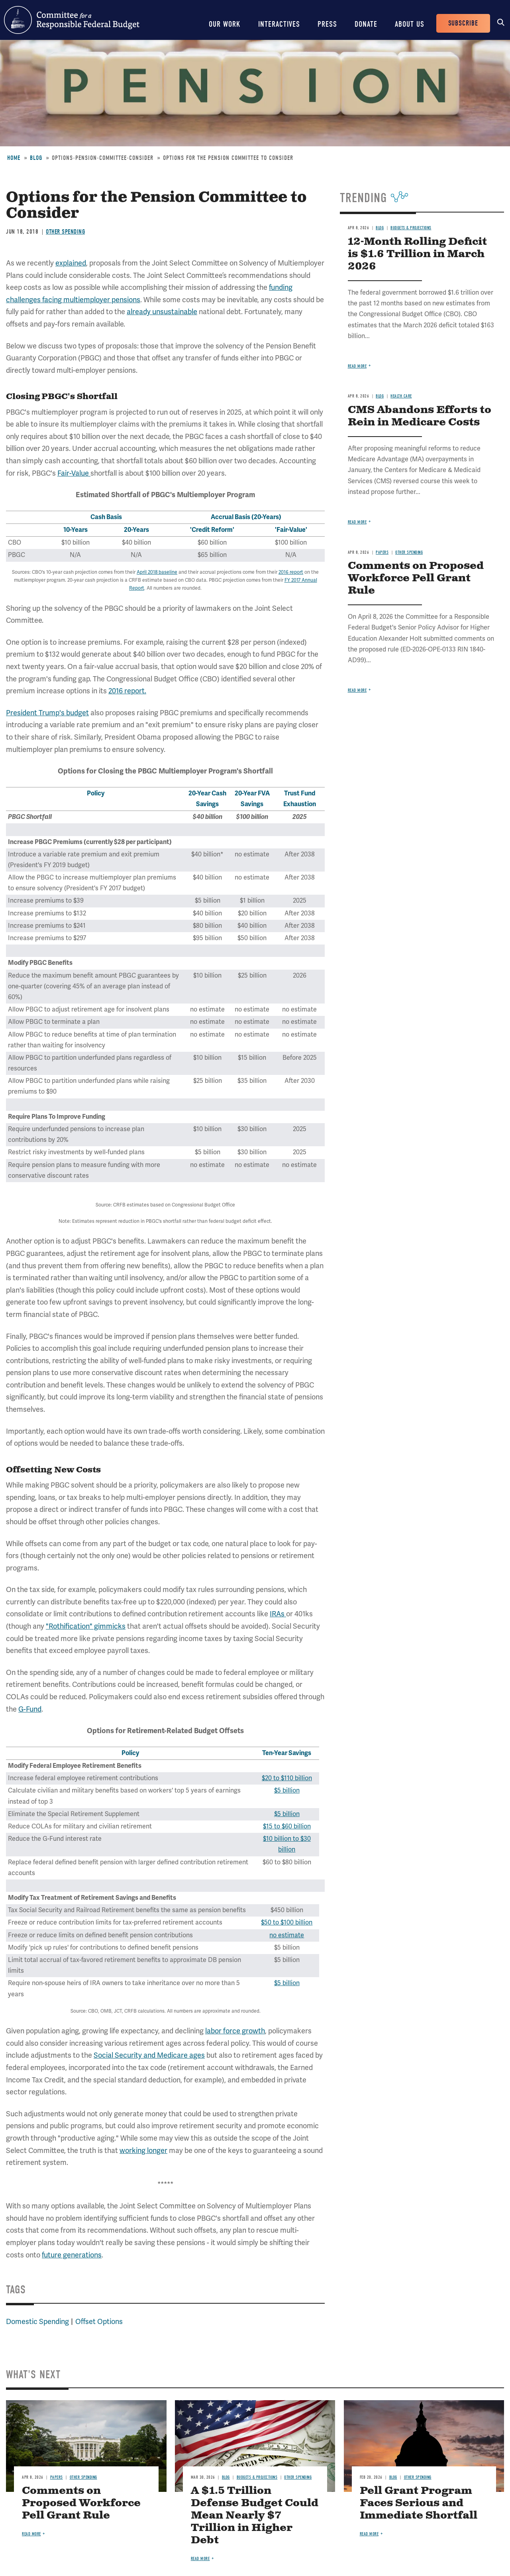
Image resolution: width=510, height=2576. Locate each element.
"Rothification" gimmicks (86, 1626)
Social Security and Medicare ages (149, 2055)
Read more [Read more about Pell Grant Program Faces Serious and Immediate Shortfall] (369, 2534)
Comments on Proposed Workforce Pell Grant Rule (416, 578)
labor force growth (235, 2031)
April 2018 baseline (157, 572)
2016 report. (127, 691)
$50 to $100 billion (286, 1923)
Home (13, 157)
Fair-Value (73, 473)
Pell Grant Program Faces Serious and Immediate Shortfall (418, 2503)
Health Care (401, 396)
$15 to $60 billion (287, 1826)
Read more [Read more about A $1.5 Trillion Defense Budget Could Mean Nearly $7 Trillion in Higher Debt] (200, 2558)
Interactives (279, 24)
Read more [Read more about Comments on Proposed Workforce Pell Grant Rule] (357, 690)
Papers (382, 552)
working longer (143, 2150)
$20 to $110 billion (287, 1778)
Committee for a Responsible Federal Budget (71, 20)
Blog (36, 157)
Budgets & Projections (411, 227)
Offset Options (99, 2321)
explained (70, 263)
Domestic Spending (37, 2321)
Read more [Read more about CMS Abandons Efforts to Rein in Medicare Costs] (357, 522)
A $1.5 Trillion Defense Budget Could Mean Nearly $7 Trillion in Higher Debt (254, 2515)
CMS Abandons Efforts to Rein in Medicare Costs (419, 416)
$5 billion (287, 1791)
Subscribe (463, 23)
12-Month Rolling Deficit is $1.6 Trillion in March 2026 (417, 254)
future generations (72, 2255)
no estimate (286, 1935)
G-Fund (29, 1709)
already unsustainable (162, 311)
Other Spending (65, 231)
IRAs (278, 1614)
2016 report (291, 572)
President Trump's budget (47, 712)
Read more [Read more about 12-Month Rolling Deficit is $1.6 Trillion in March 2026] (357, 366)
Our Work (225, 24)
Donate (366, 24)
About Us (409, 24)
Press (327, 24)
